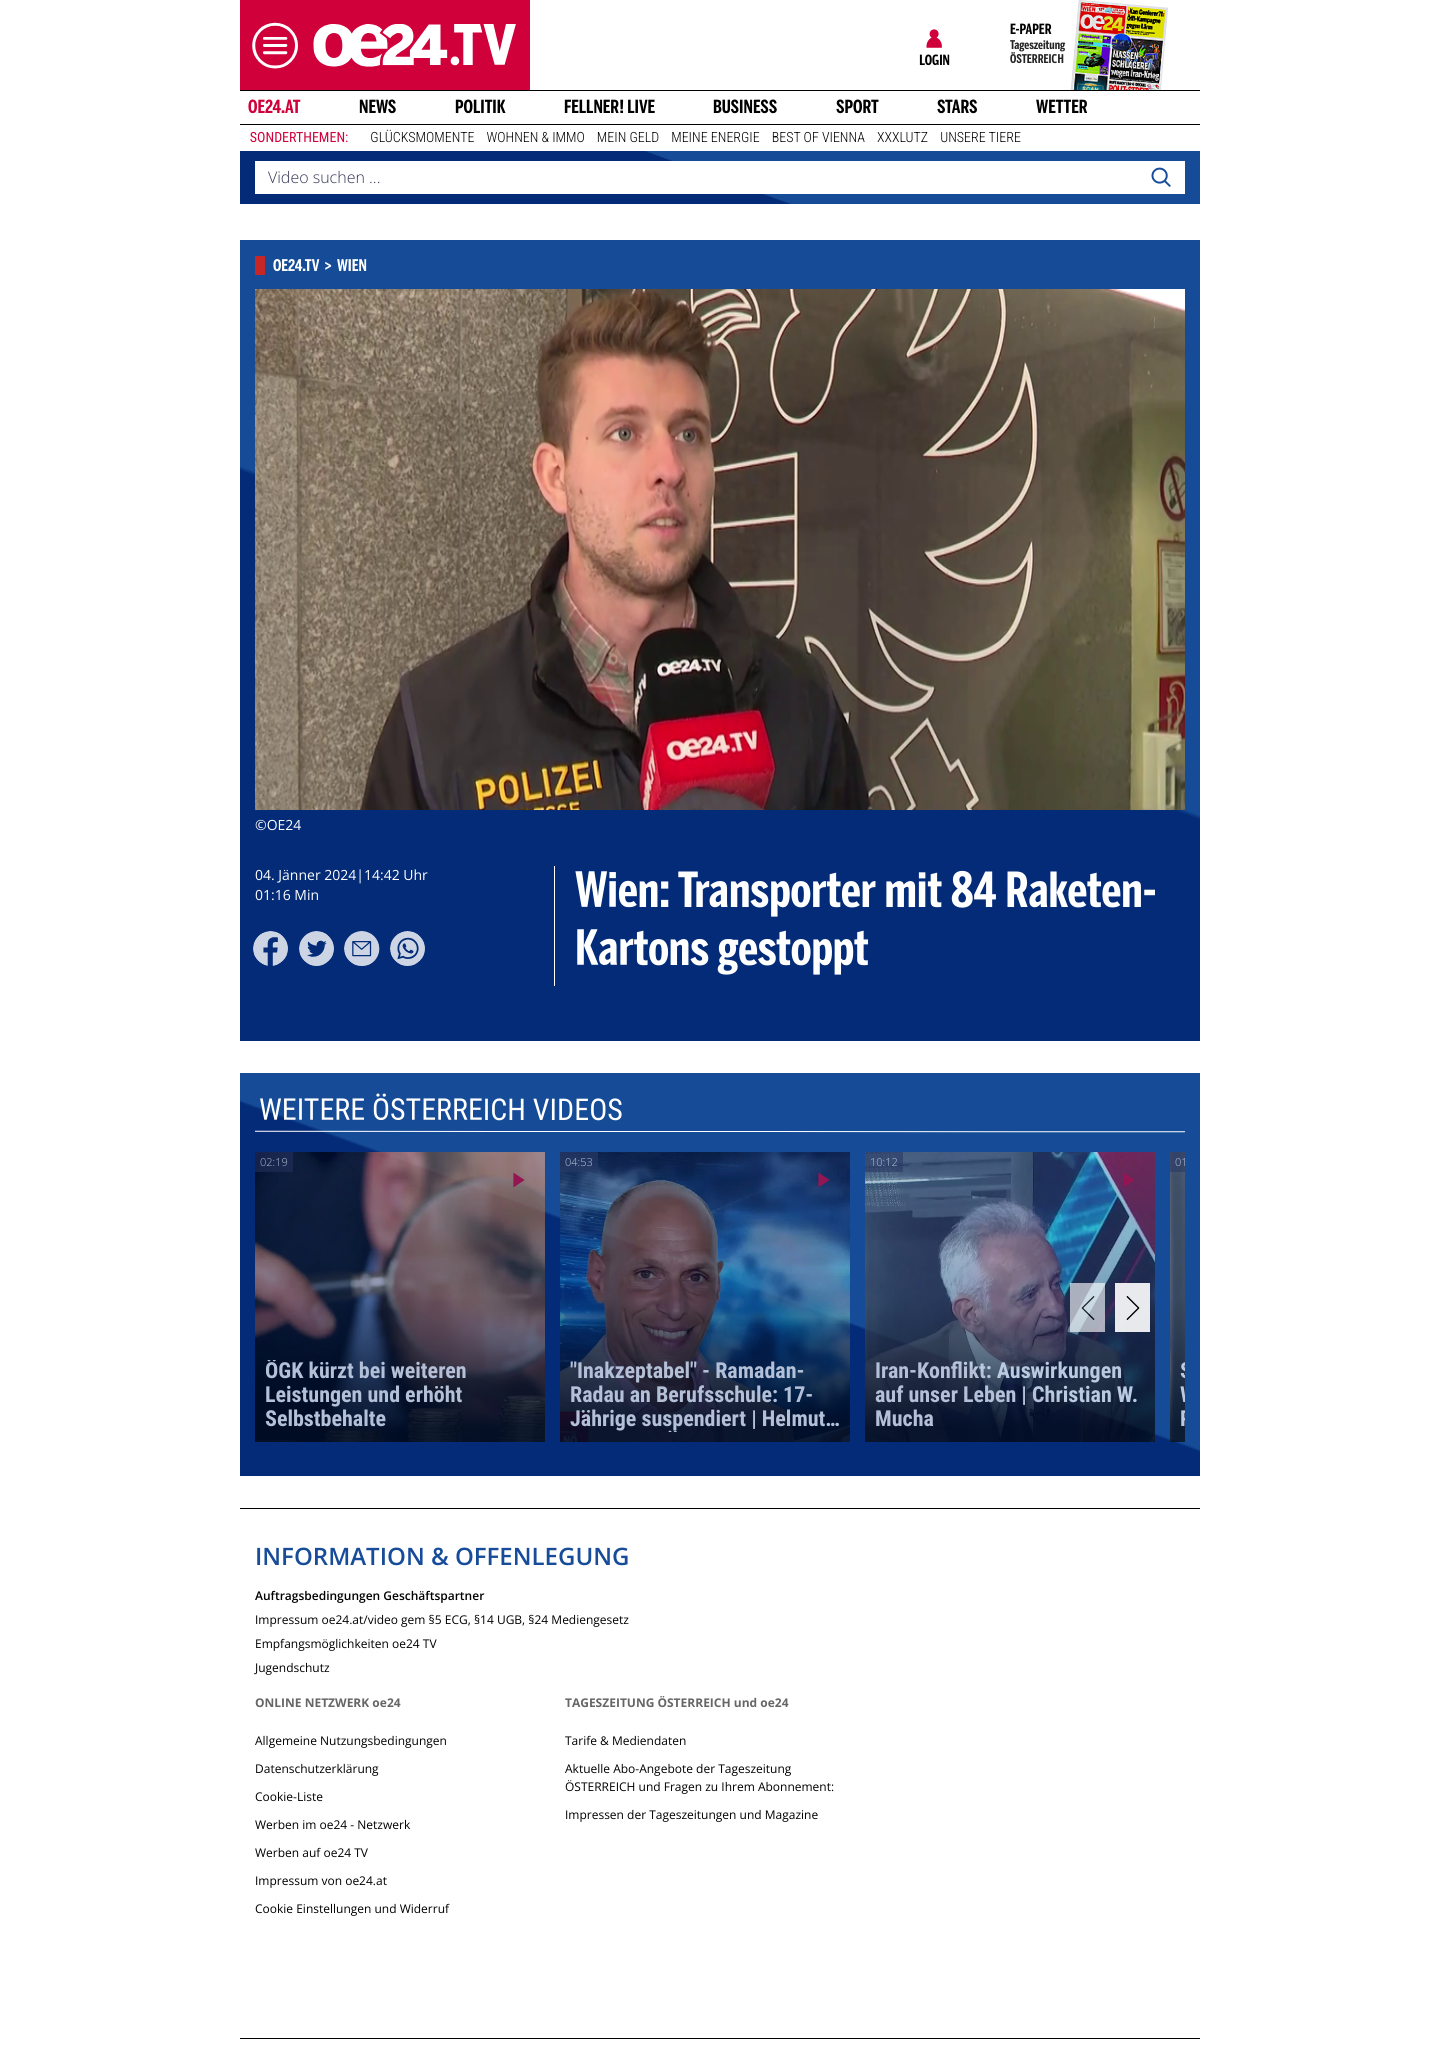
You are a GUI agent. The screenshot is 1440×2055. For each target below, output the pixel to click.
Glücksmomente (422, 138)
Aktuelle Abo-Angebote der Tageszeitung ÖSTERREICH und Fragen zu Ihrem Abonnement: (699, 1777)
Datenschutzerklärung (317, 1768)
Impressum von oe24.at (321, 1880)
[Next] (1132, 1307)
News (377, 107)
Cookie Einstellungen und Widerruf (352, 1908)
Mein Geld (628, 138)
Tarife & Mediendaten (625, 1740)
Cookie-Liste (289, 1796)
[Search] (1161, 178)
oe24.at (274, 107)
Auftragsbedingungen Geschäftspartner (369, 1594)
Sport (857, 107)
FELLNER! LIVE (609, 107)
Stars (957, 107)
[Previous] (1087, 1307)
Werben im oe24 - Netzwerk (332, 1824)
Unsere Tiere (980, 138)
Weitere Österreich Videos (441, 1110)
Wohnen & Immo (535, 138)
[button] (270, 45)
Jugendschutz (292, 1666)
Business (745, 107)
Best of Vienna (818, 138)
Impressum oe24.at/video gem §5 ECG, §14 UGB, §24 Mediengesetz (442, 1618)
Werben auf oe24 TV (311, 1852)
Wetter (1062, 107)
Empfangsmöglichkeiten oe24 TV (346, 1642)
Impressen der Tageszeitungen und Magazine (691, 1814)
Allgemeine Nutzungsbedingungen (351, 1740)
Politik (480, 107)
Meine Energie (715, 138)
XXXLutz (902, 138)
